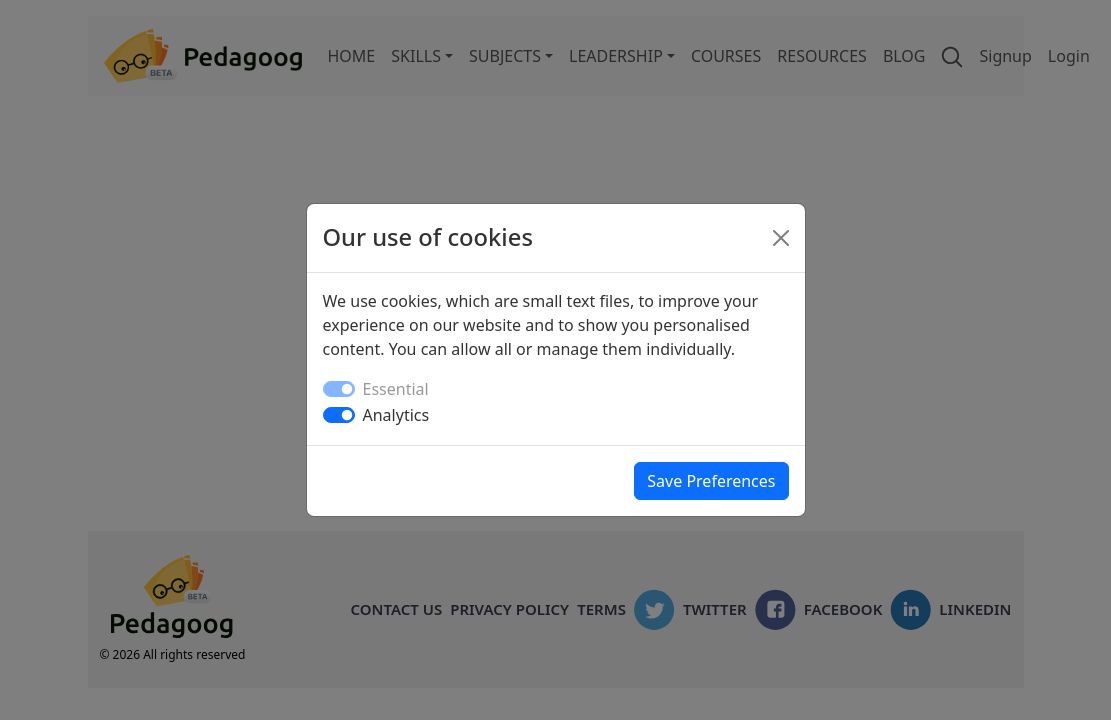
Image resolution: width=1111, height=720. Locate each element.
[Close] (781, 238)
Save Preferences (711, 481)
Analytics (396, 415)
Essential (396, 389)
